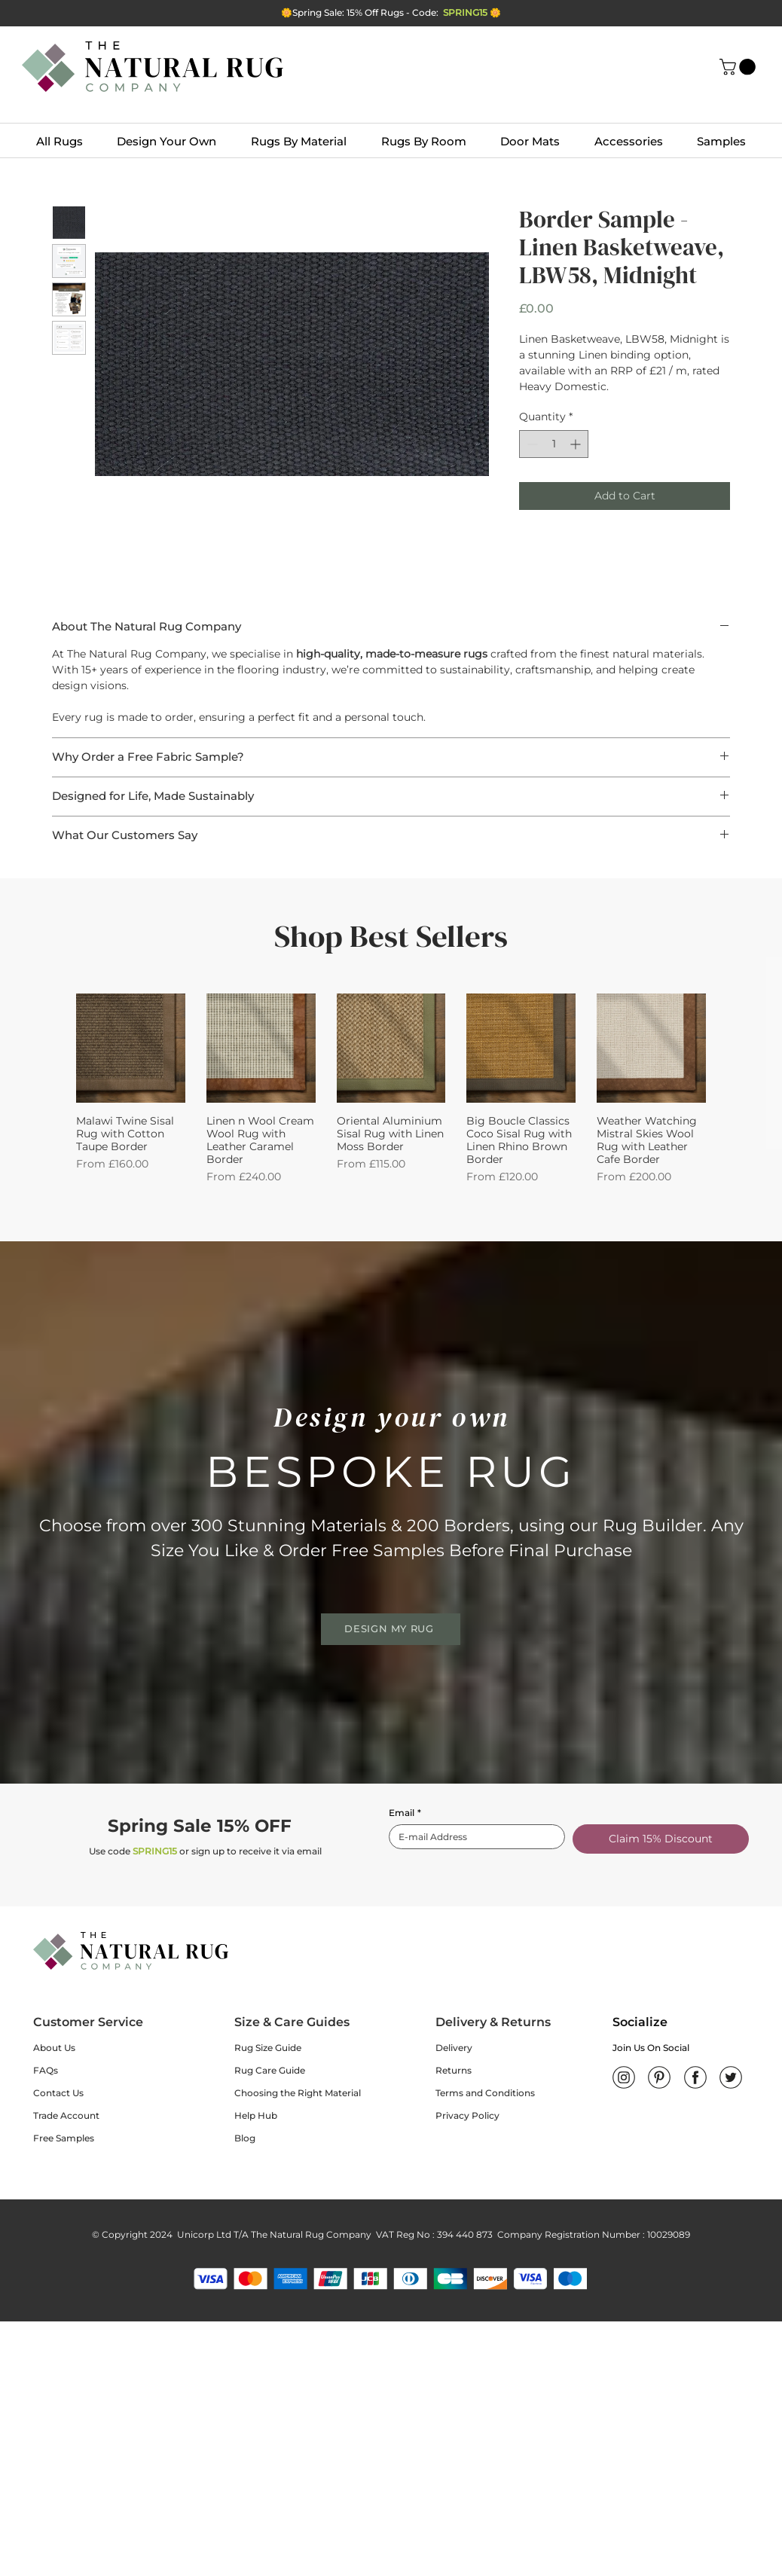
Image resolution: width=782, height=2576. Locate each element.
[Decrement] (530, 444)
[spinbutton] (553, 444)
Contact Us (58, 2092)
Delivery (453, 2047)
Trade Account (66, 2115)
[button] (739, 67)
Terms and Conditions (485, 2092)
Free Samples (63, 2138)
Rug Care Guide (269, 2070)
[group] (391, 1089)
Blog (244, 2138)
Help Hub (255, 2115)
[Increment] (576, 444)
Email (405, 1812)
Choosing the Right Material (297, 2092)
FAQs (45, 2070)
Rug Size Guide (267, 2047)
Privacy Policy (467, 2115)
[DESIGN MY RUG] (390, 1629)
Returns (453, 2070)
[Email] (472, 1836)
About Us (54, 2047)
